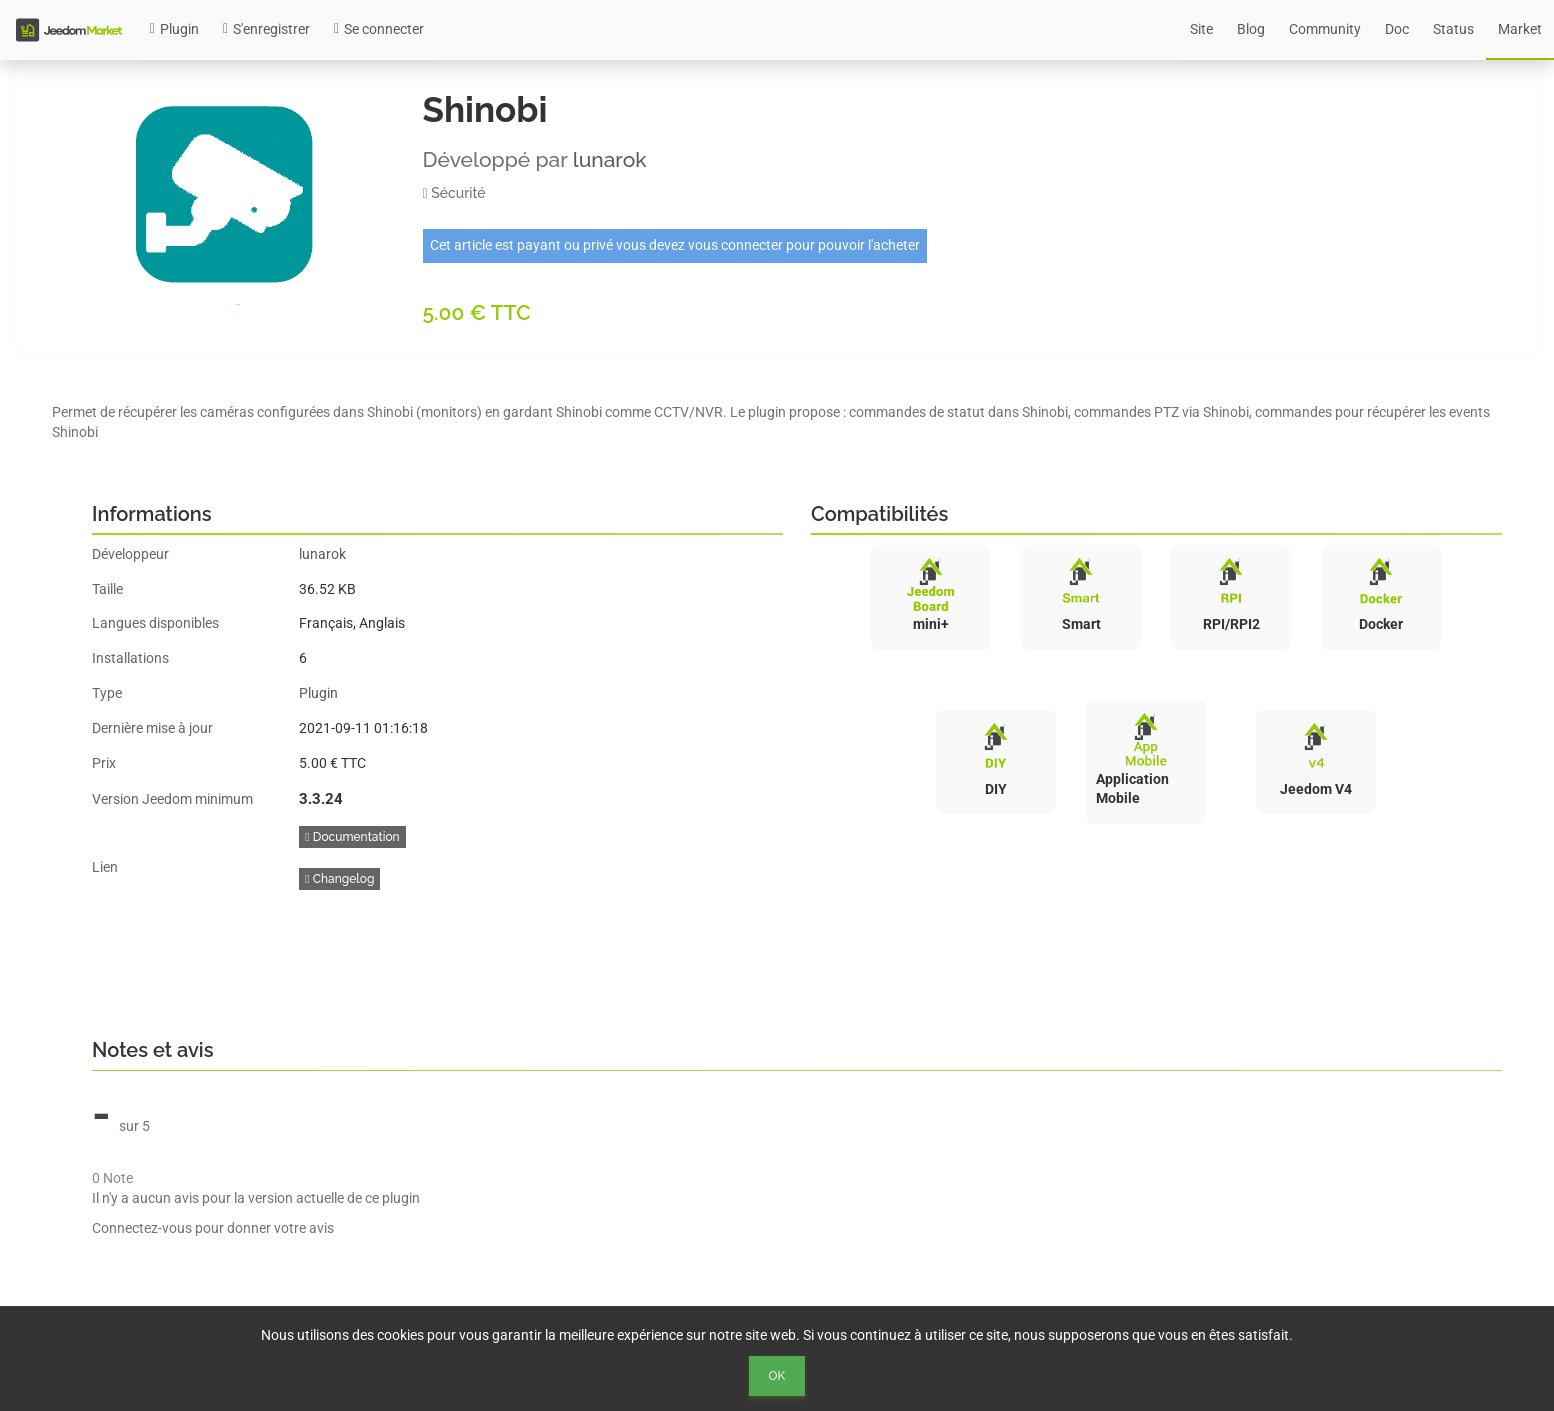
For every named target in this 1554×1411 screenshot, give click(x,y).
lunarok (610, 159)
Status (1453, 29)
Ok (777, 1376)
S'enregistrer (266, 29)
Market (1520, 29)
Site (1201, 29)
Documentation (352, 837)
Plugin (174, 29)
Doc (1397, 29)
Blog (1251, 29)
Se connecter (379, 29)
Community (1325, 29)
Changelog (339, 879)
